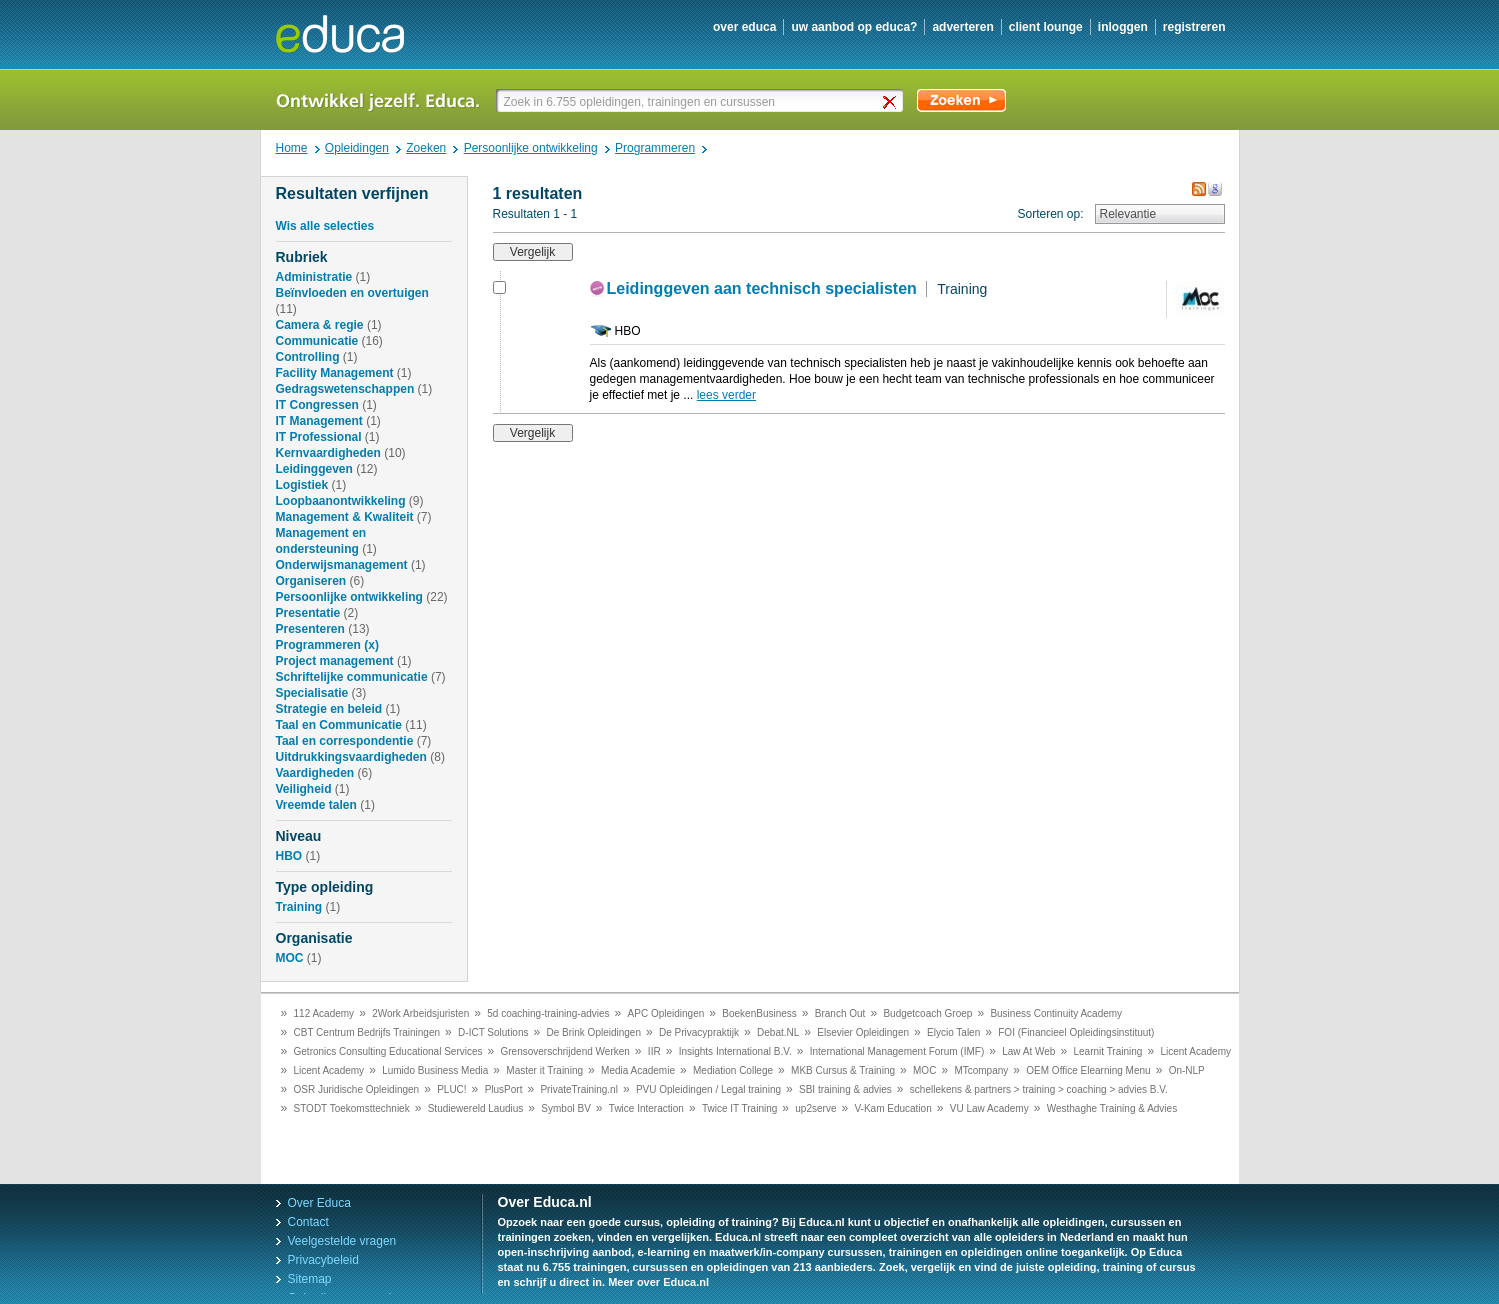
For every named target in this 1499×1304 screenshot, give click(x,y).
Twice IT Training (739, 1108)
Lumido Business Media (435, 1070)
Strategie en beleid (329, 709)
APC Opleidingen (666, 1013)
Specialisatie (312, 693)
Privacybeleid (323, 1260)
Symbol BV (565, 1108)
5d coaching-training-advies (548, 1013)
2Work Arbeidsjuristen (420, 1013)
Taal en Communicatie (339, 725)
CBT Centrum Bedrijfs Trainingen (367, 1032)
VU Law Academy (989, 1108)
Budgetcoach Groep (927, 1013)
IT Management (319, 421)
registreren (1194, 27)
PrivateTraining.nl (578, 1089)
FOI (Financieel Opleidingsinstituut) (1076, 1032)
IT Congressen (317, 405)
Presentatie (308, 613)
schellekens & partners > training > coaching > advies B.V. (1039, 1089)
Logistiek (302, 485)
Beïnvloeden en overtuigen (352, 293)
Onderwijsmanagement (342, 565)
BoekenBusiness (759, 1013)
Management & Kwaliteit (345, 517)
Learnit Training (1107, 1051)
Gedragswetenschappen (345, 389)
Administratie (314, 277)
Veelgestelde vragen (342, 1241)
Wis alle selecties (325, 226)
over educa (744, 27)
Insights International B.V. (735, 1051)
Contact (308, 1222)
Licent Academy (1195, 1051)
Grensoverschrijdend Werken (565, 1051)
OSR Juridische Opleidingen (357, 1089)
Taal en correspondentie (345, 741)
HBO (289, 856)
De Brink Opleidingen (594, 1032)
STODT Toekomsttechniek (352, 1108)
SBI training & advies (845, 1089)
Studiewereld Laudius (476, 1108)
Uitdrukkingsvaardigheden (351, 757)
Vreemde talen (316, 805)
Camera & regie (320, 325)
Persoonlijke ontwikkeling (349, 597)
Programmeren (318, 645)
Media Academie (638, 1070)
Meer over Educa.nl (658, 1282)
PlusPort (504, 1089)
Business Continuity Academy (1056, 1013)
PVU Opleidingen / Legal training (708, 1089)
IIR (654, 1051)
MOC (290, 958)
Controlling (308, 357)
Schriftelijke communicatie (352, 677)
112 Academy (324, 1013)
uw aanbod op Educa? (854, 27)
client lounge (1046, 27)
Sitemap (310, 1279)
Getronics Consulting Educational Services (388, 1051)
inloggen (1123, 27)
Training (299, 907)
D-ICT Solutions (493, 1032)
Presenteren (310, 629)
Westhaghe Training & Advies (1112, 1108)
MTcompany (981, 1070)
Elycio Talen (953, 1032)
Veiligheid (304, 789)
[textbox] (701, 101)
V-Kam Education (892, 1108)
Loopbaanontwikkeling (341, 501)
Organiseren (311, 581)
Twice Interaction (646, 1108)
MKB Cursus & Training (843, 1070)
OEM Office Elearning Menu (1088, 1070)
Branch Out (840, 1013)
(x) (371, 645)
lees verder (726, 395)
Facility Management (335, 373)
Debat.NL (778, 1032)
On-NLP (1187, 1070)
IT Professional (319, 437)
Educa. (354, 34)
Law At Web (1028, 1051)
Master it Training (544, 1070)
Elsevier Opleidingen (863, 1032)
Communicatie (317, 341)
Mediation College (733, 1070)
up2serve (815, 1108)
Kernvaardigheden (328, 453)
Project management (335, 661)
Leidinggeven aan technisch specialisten (762, 288)
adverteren (962, 27)
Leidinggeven (314, 469)
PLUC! (451, 1089)
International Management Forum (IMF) (897, 1051)
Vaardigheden (315, 773)
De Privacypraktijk (699, 1032)
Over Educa (319, 1203)
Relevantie (1128, 214)
